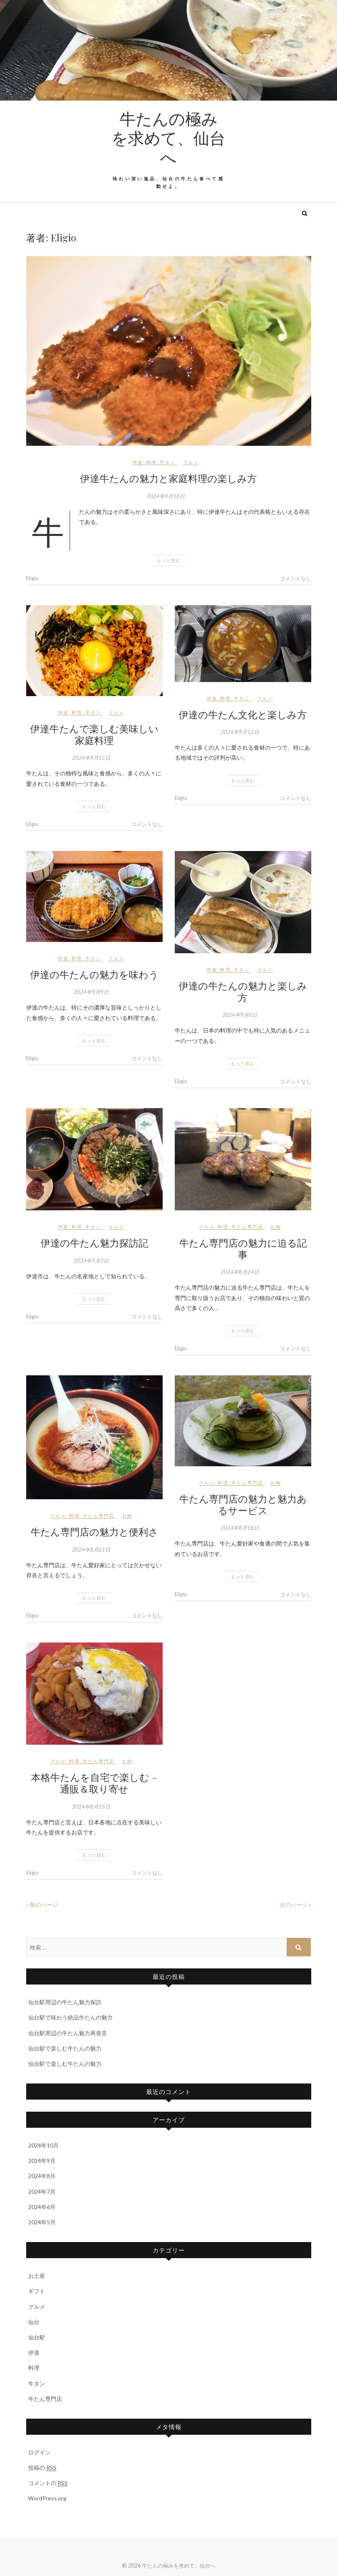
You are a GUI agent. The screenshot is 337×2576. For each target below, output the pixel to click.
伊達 (137, 462)
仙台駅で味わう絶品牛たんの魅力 (70, 2017)
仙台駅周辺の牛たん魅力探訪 (64, 2002)
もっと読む (169, 560)
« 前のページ (42, 1904)
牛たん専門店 (247, 1226)
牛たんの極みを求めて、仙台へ (168, 138)
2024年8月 (42, 2175)
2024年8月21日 (91, 1549)
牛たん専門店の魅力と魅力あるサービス (243, 1504)
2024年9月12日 (240, 732)
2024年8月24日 (240, 1272)
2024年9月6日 (239, 1015)
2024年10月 (43, 2145)
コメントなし (295, 578)
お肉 (276, 1226)
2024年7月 (42, 2191)
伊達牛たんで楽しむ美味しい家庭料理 (94, 734)
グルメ (191, 462)
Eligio (32, 578)
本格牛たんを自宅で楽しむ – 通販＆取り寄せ (94, 1782)
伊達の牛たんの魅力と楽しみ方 (243, 991)
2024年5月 (42, 2222)
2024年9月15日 (91, 757)
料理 (151, 462)
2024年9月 (42, 2160)
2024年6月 (42, 2206)
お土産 (36, 2275)
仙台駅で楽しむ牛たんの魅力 (64, 2048)
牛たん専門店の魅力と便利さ (94, 1531)
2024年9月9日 (91, 992)
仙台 (33, 2321)
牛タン (168, 462)
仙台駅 (36, 2337)
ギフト (36, 2290)
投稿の (42, 2467)
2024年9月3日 (91, 1260)
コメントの (48, 2483)
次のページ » (295, 1904)
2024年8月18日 (240, 1528)
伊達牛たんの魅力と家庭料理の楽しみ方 (168, 478)
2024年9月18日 (166, 496)
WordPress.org (47, 2498)
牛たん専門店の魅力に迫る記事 (243, 1248)
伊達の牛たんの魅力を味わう (94, 974)
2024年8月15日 (91, 1806)
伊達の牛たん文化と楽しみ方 (243, 714)
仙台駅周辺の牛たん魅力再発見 (67, 2033)
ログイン (39, 2452)
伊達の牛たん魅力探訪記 (94, 1242)
